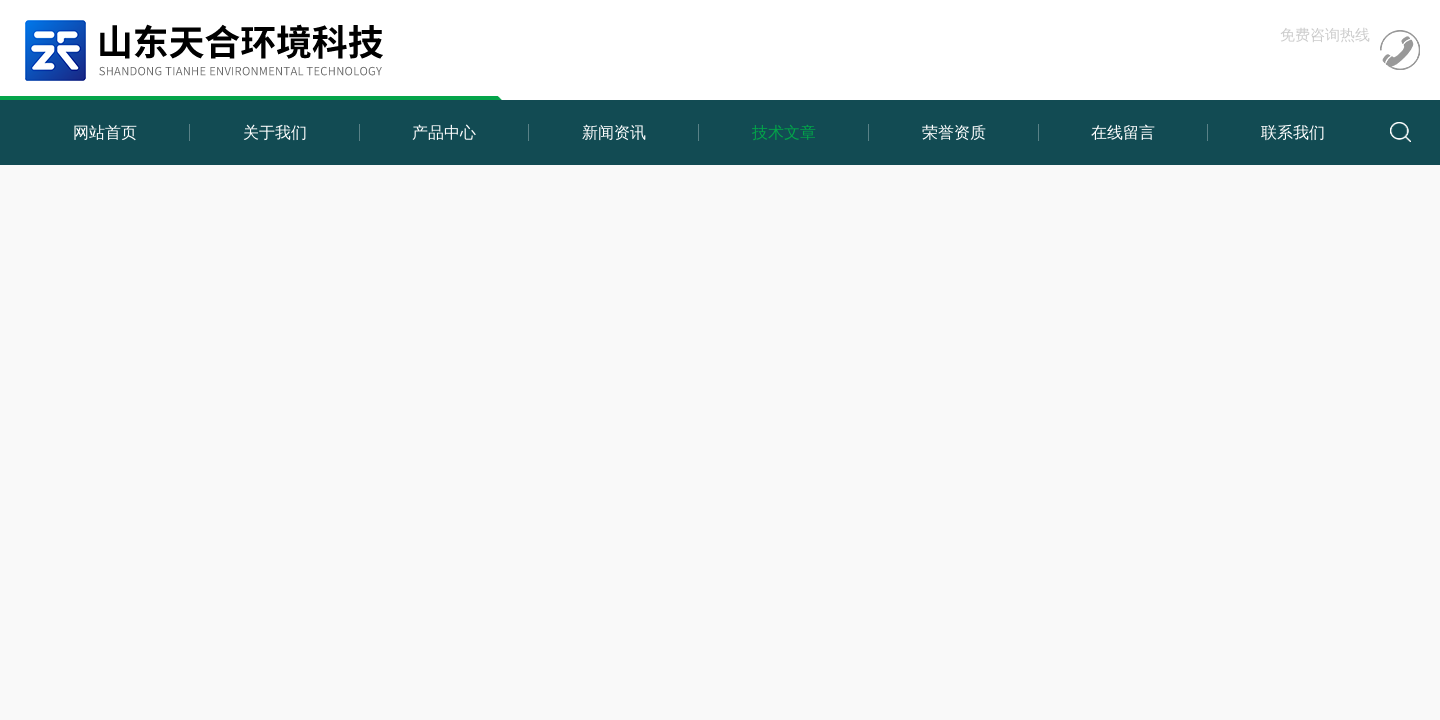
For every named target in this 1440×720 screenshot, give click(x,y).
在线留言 (1123, 132)
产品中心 (444, 132)
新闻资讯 (614, 132)
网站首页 (105, 132)
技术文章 (784, 132)
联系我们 (1293, 132)
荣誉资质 (954, 132)
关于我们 (275, 132)
